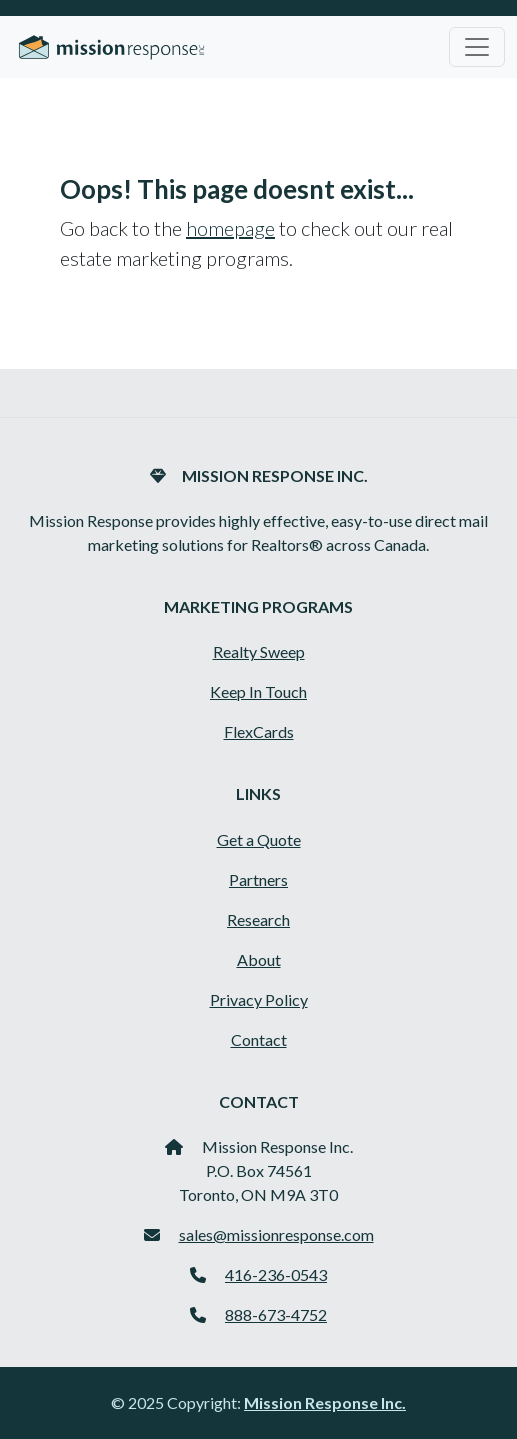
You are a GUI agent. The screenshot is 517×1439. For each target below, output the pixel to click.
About (259, 959)
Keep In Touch (258, 691)
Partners (258, 879)
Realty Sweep (259, 651)
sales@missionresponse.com (276, 1234)
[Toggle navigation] (477, 47)
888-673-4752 (276, 1314)
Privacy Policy (259, 999)
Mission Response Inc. (325, 1402)
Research (258, 919)
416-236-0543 (276, 1274)
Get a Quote (259, 839)
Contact (259, 1039)
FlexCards (259, 731)
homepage (230, 228)
